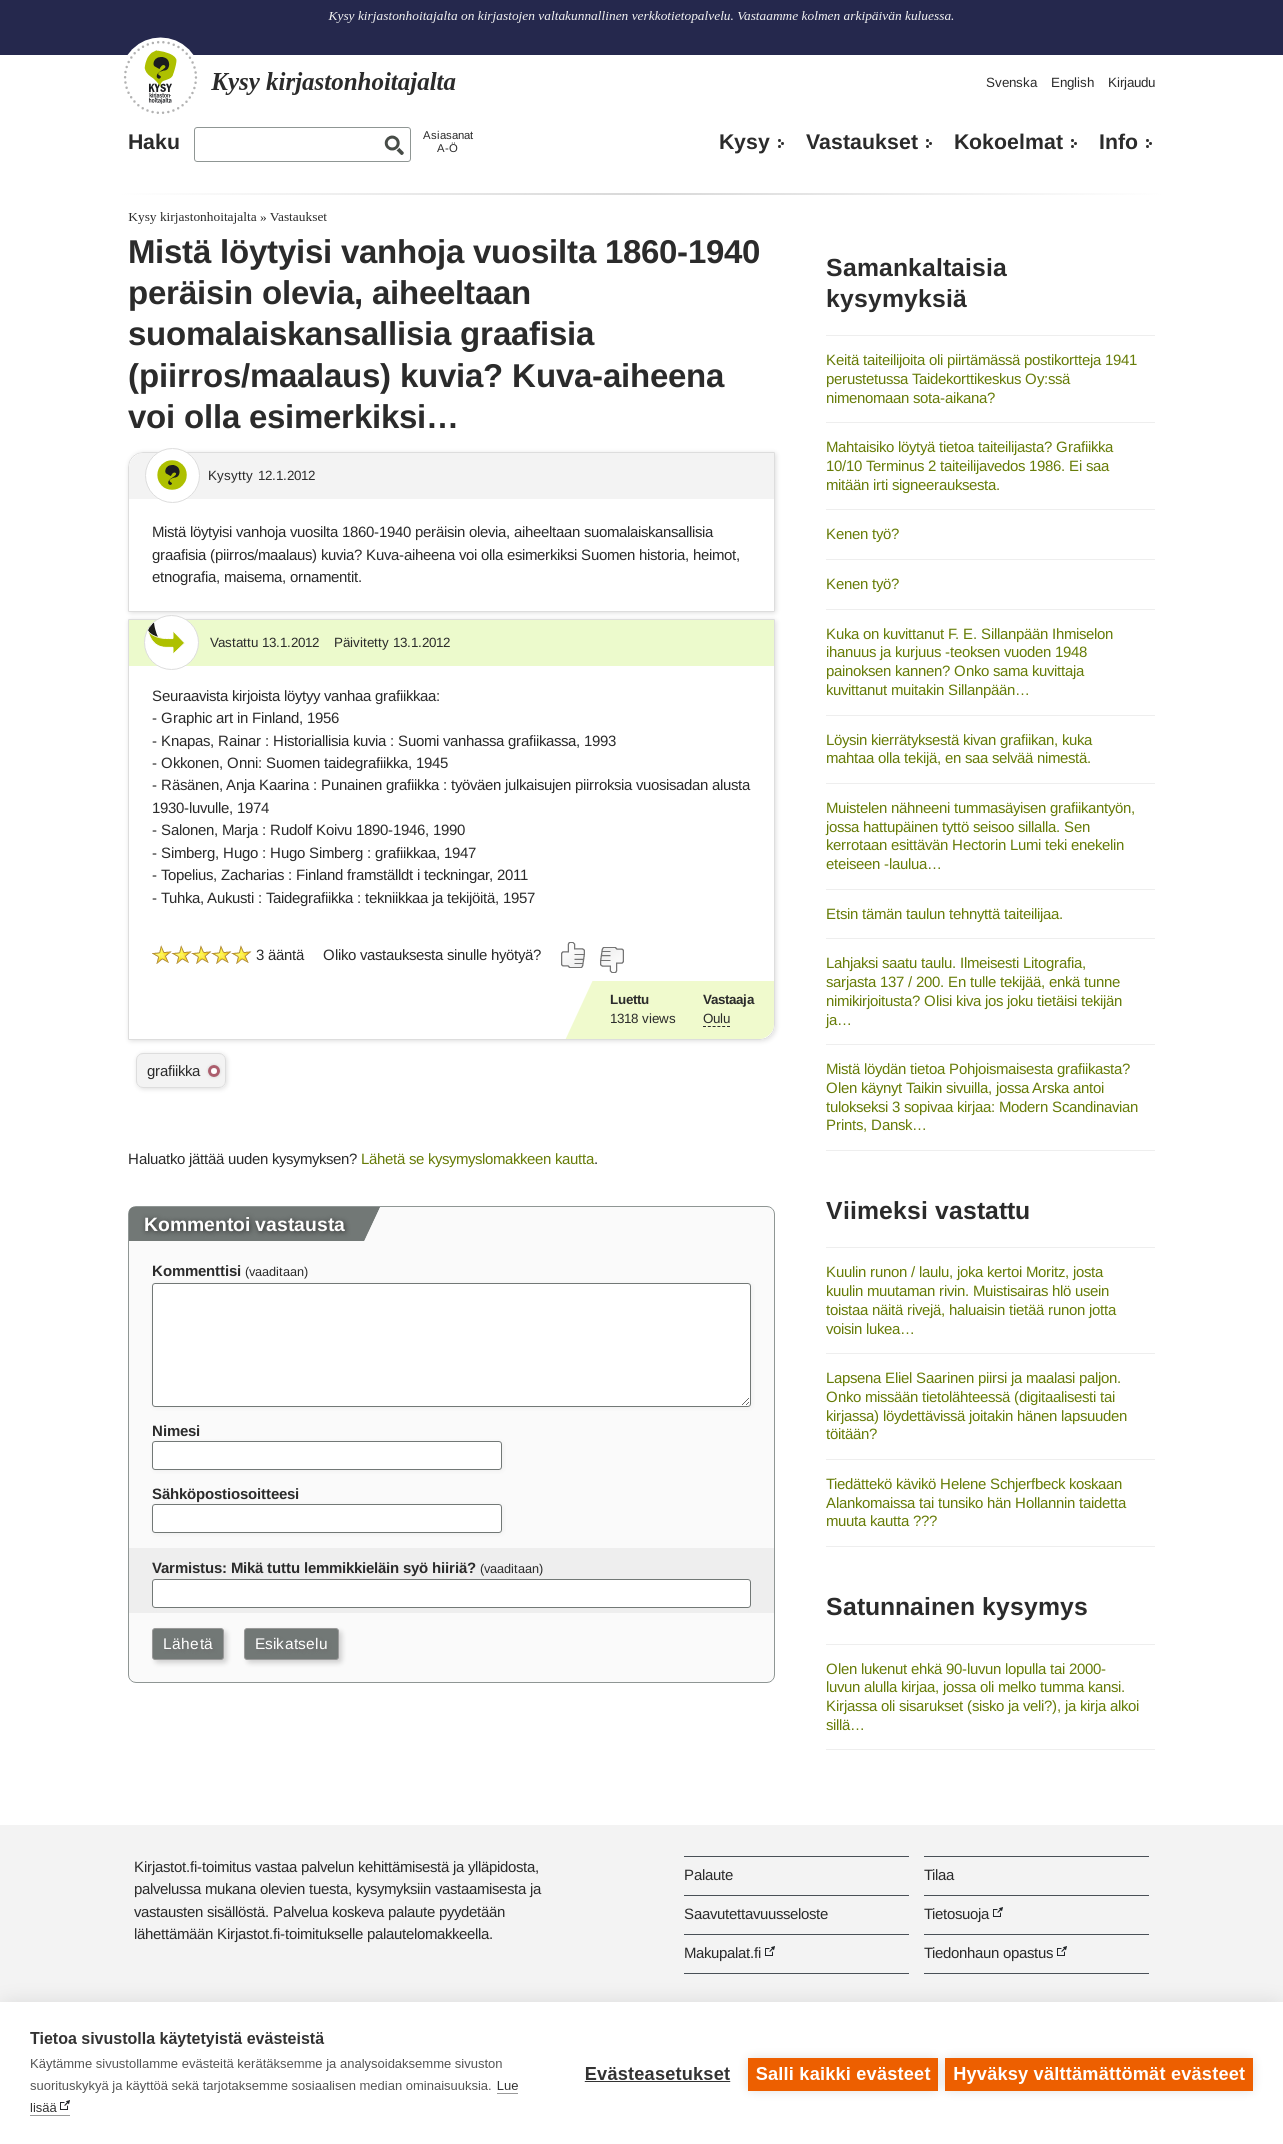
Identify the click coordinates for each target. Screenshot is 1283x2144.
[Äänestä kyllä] (574, 955)
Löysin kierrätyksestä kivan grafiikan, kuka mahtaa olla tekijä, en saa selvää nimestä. (959, 749)
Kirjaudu (1131, 82)
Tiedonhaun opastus (988, 1952)
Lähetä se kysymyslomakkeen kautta (477, 1158)
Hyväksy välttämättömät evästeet (1099, 2073)
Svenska (1011, 82)
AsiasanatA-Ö (448, 141)
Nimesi (176, 1430)
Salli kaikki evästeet (840, 2073)
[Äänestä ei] (611, 960)
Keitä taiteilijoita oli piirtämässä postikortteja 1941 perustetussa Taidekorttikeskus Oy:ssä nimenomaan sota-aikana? (981, 378)
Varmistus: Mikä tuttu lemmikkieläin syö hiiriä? (314, 1567)
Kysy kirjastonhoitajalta (192, 216)
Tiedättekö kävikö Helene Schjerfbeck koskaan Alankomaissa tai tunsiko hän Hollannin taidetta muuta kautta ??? (976, 1502)
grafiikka (173, 1070)
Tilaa (939, 1874)
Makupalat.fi (722, 1952)
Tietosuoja (956, 1913)
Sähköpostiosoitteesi (225, 1493)
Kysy (744, 142)
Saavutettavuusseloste (756, 1913)
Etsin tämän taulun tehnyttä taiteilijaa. (944, 913)
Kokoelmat (1008, 142)
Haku (154, 142)
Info (1118, 142)
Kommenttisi (196, 1270)
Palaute (708, 1874)
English (1072, 82)
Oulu (716, 1018)
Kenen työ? (862, 533)
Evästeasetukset (654, 2073)
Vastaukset (862, 142)
